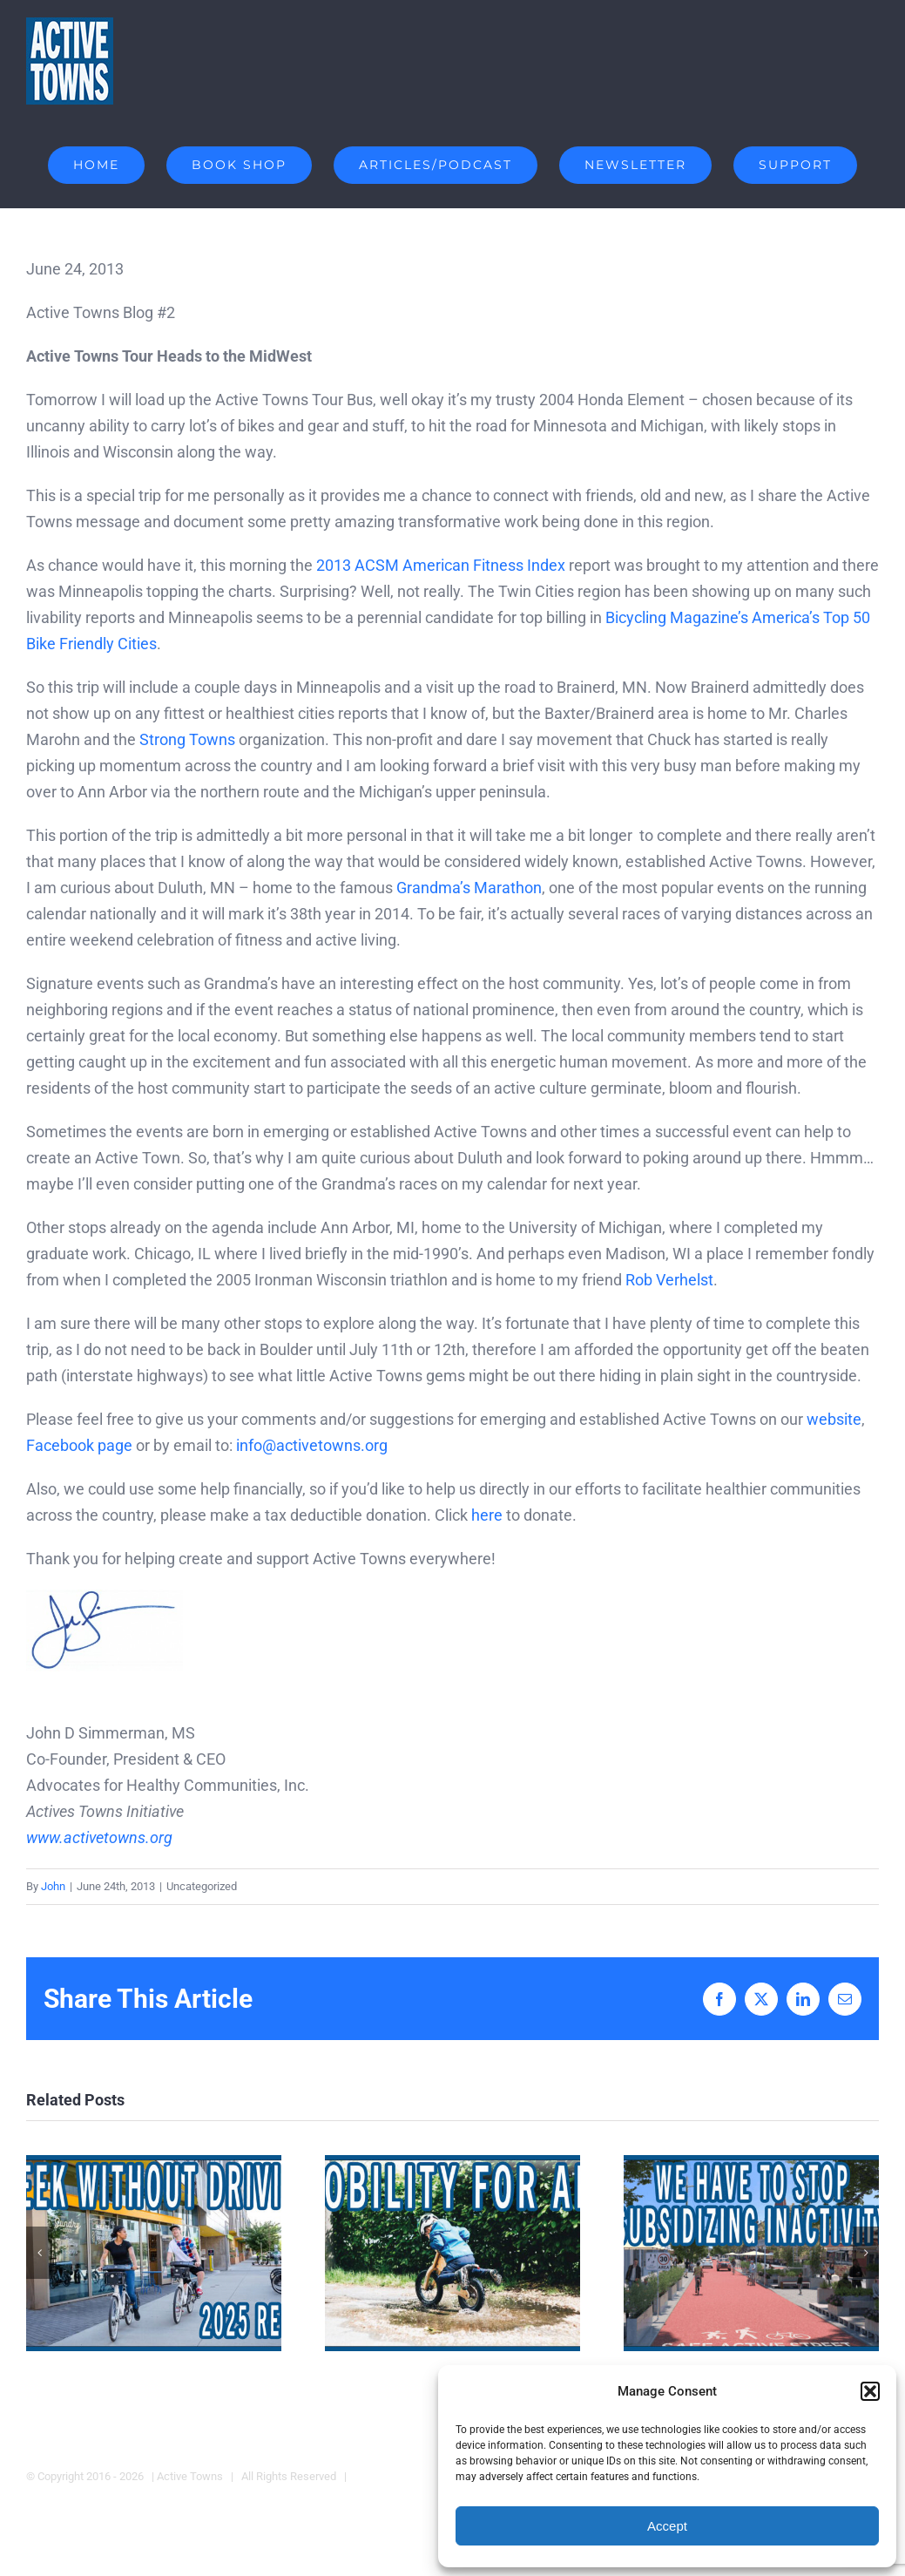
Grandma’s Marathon (469, 887)
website (834, 1419)
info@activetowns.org (312, 1445)
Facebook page (79, 1445)
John (53, 1886)
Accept (667, 2525)
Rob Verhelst (669, 1280)
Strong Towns (187, 739)
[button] (870, 2391)
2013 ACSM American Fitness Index (440, 565)
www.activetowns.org (99, 1837)
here (487, 1515)
